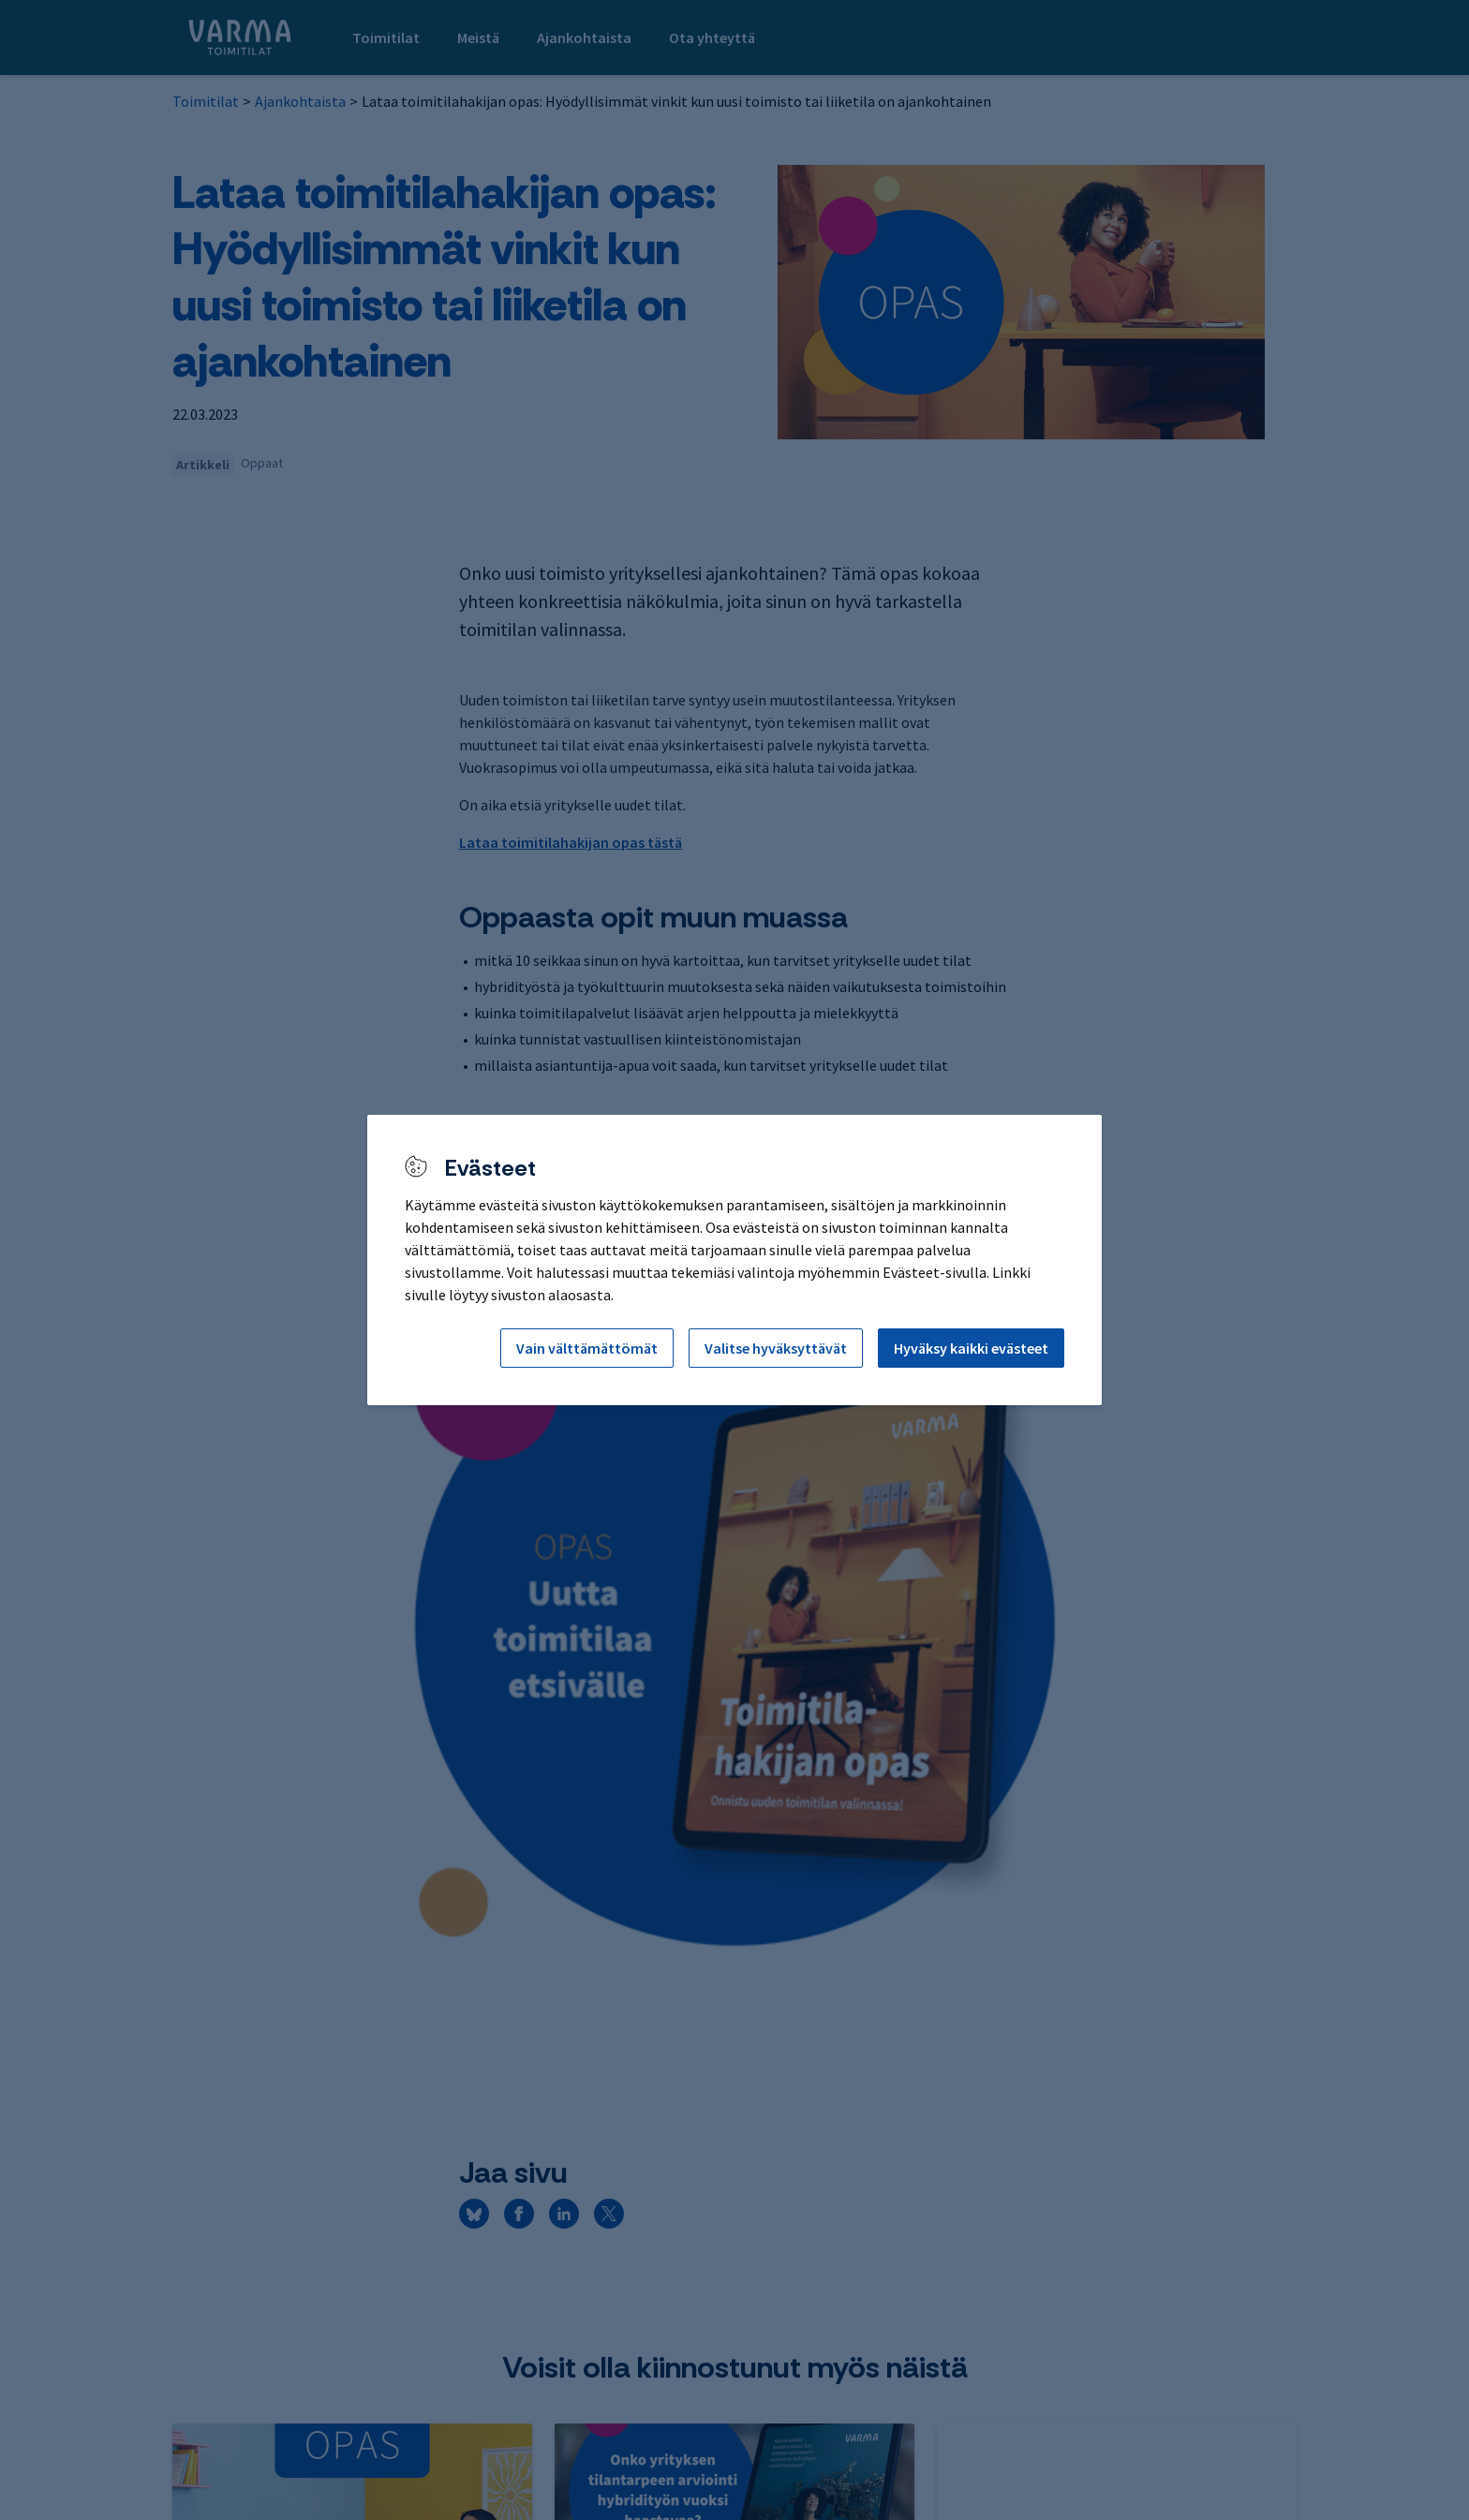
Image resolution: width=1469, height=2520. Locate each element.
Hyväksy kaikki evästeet (971, 1348)
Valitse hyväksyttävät (776, 1348)
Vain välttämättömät (587, 1348)
